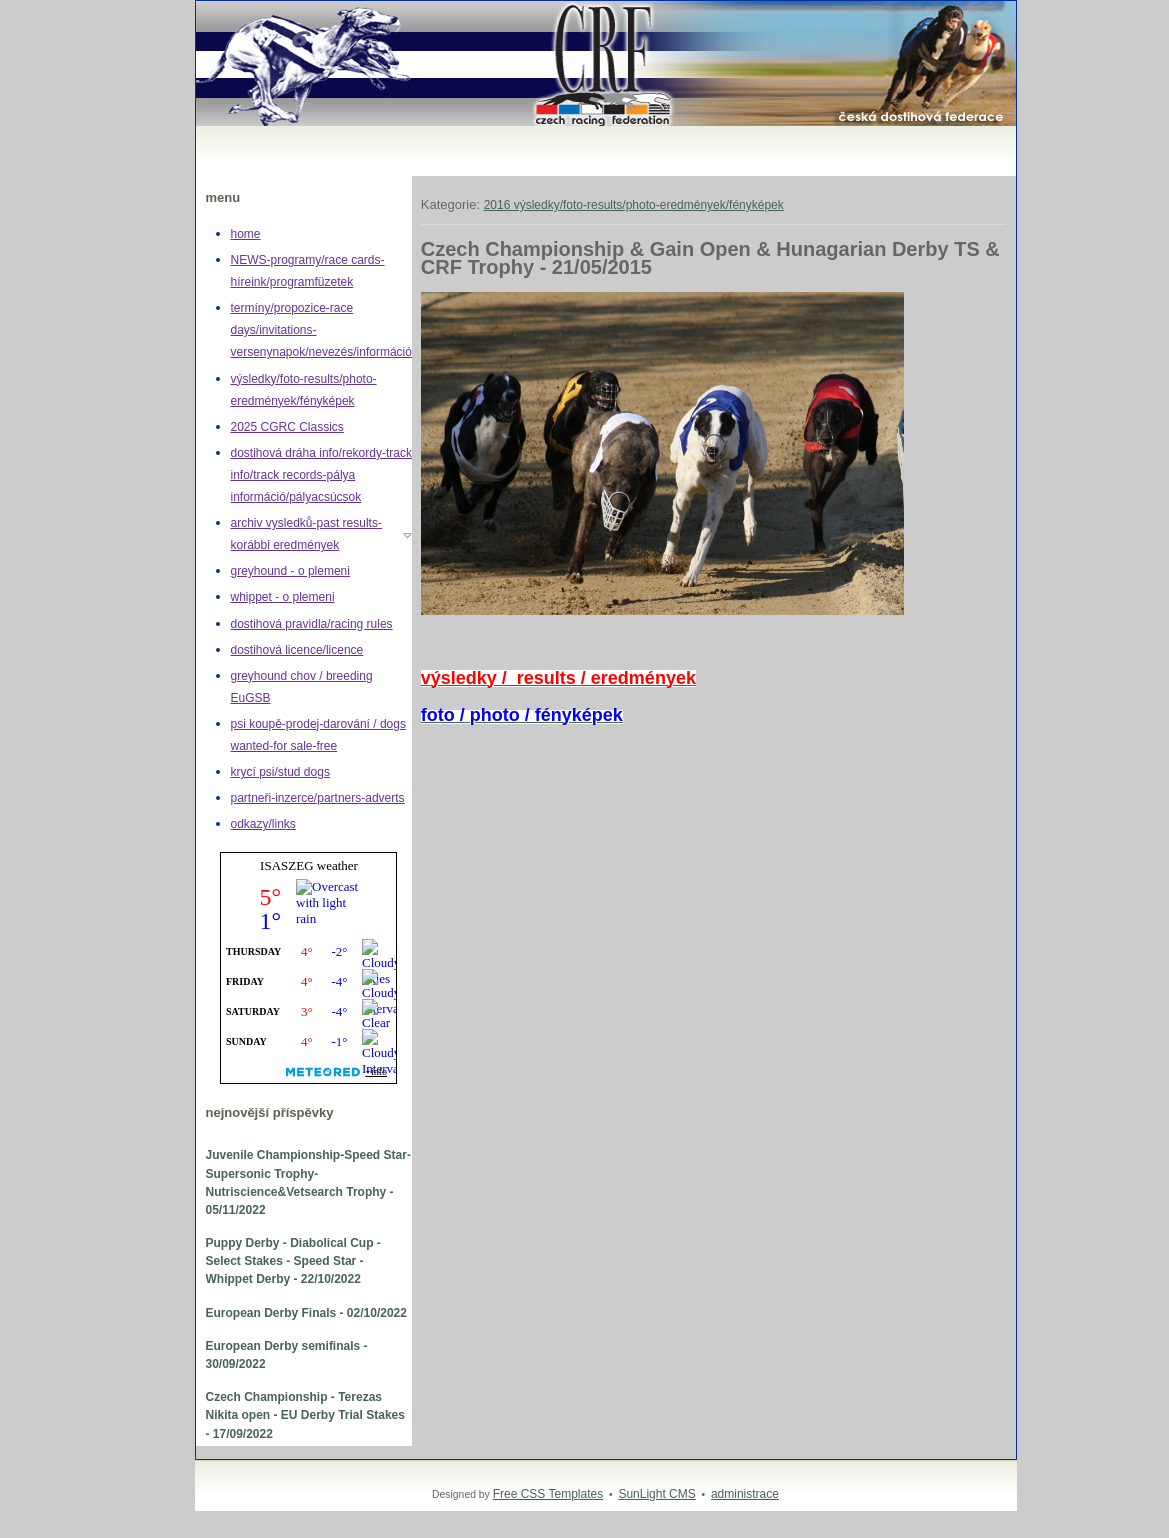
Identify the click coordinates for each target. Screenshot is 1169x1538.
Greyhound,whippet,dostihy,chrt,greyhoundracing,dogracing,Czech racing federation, (216, 1)
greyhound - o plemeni (290, 571)
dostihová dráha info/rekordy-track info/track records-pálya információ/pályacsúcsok (321, 475)
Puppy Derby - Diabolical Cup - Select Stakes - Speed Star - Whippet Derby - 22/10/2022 (293, 1261)
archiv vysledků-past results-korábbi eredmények (306, 534)
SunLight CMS (656, 1494)
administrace (745, 1494)
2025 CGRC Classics (287, 427)
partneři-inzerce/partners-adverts (318, 798)
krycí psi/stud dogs (280, 772)
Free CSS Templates (548, 1494)
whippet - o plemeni (283, 597)
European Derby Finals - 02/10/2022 (306, 1313)
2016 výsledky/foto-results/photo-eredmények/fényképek (634, 205)
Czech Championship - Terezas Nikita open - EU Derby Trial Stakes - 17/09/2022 (305, 1415)
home (246, 234)
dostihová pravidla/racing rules (312, 624)
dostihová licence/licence (297, 650)
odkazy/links (263, 824)
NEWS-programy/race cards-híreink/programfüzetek (308, 271)
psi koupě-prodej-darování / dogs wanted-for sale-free (318, 735)
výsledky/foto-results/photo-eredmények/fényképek (304, 390)
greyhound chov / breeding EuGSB (302, 687)
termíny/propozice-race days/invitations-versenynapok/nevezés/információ (321, 330)
